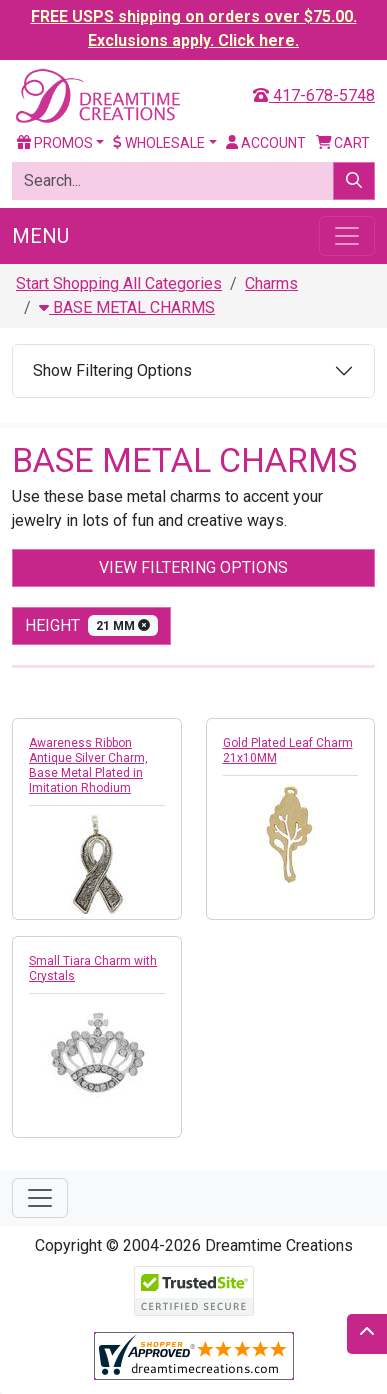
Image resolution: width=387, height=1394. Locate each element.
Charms (271, 283)
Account (266, 143)
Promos (55, 143)
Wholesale (159, 143)
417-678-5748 (314, 95)
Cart (343, 143)
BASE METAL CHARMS (127, 307)
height (91, 625)
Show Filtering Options (112, 370)
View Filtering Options (193, 567)
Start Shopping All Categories (119, 283)
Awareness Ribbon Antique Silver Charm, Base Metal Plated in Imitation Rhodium (88, 765)
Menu (40, 236)
